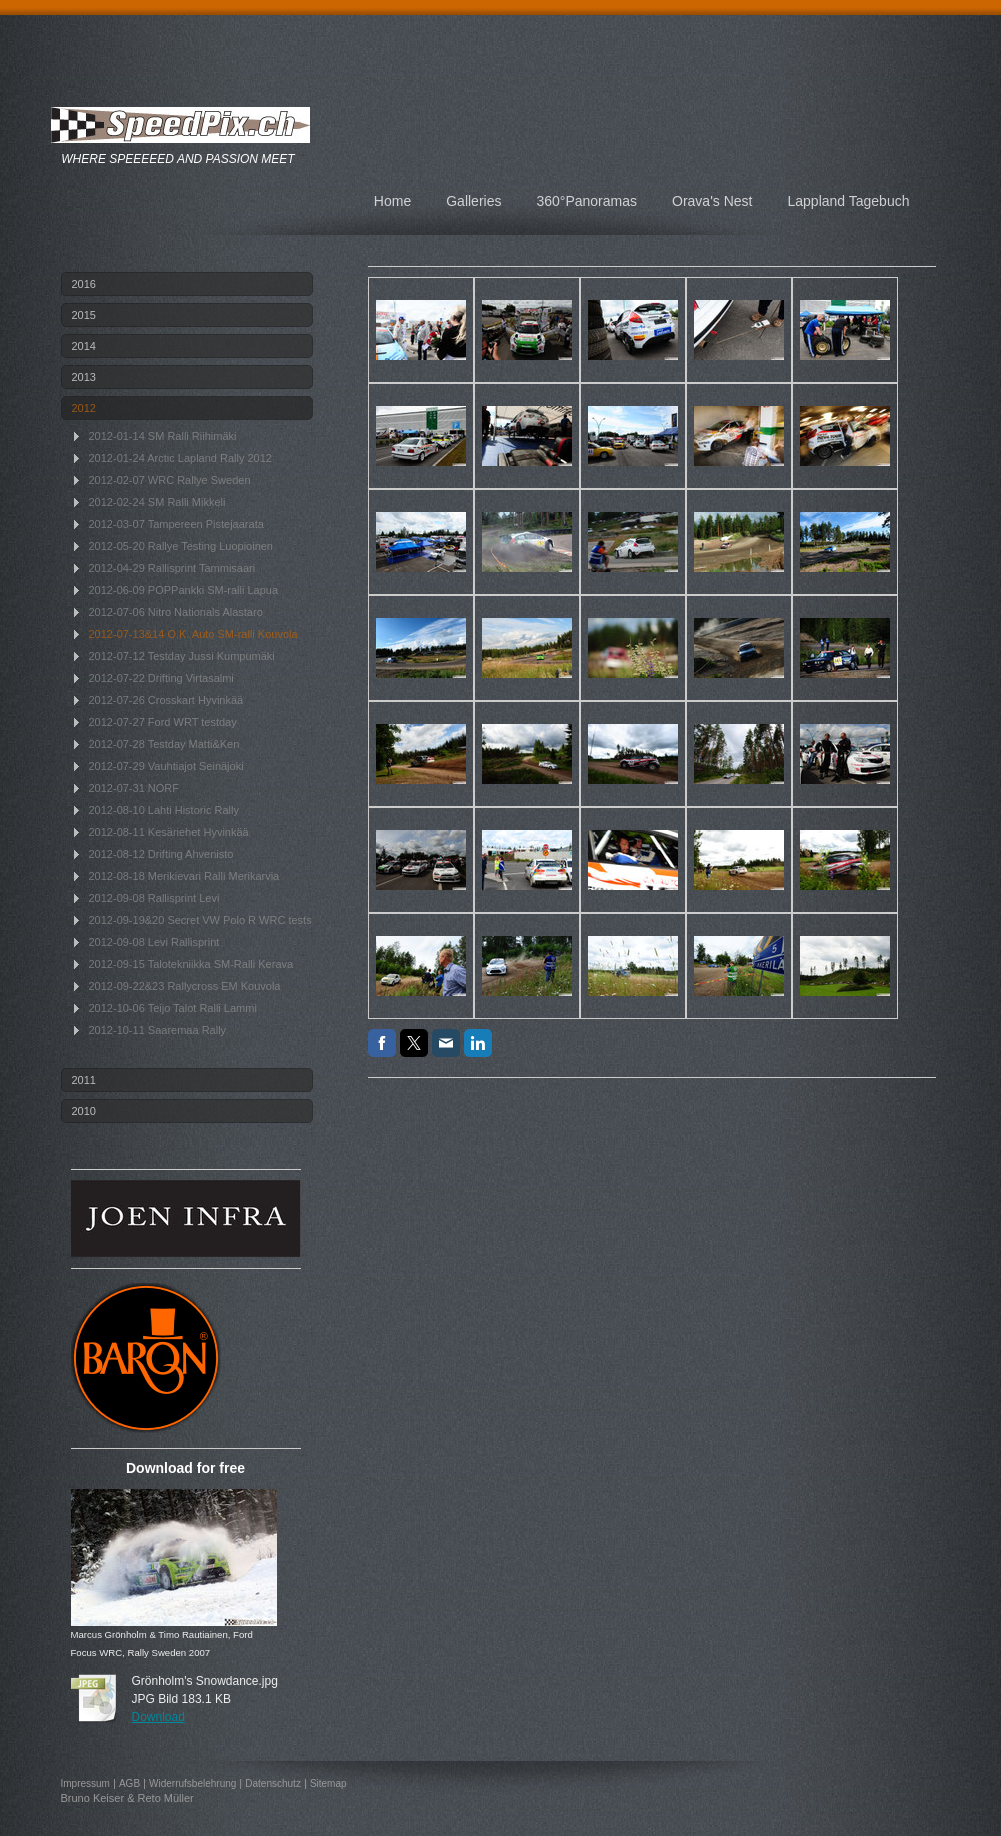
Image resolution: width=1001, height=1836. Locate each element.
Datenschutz (273, 1783)
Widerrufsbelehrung (192, 1783)
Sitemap (328, 1783)
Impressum (85, 1783)
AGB (129, 1783)
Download (158, 1717)
